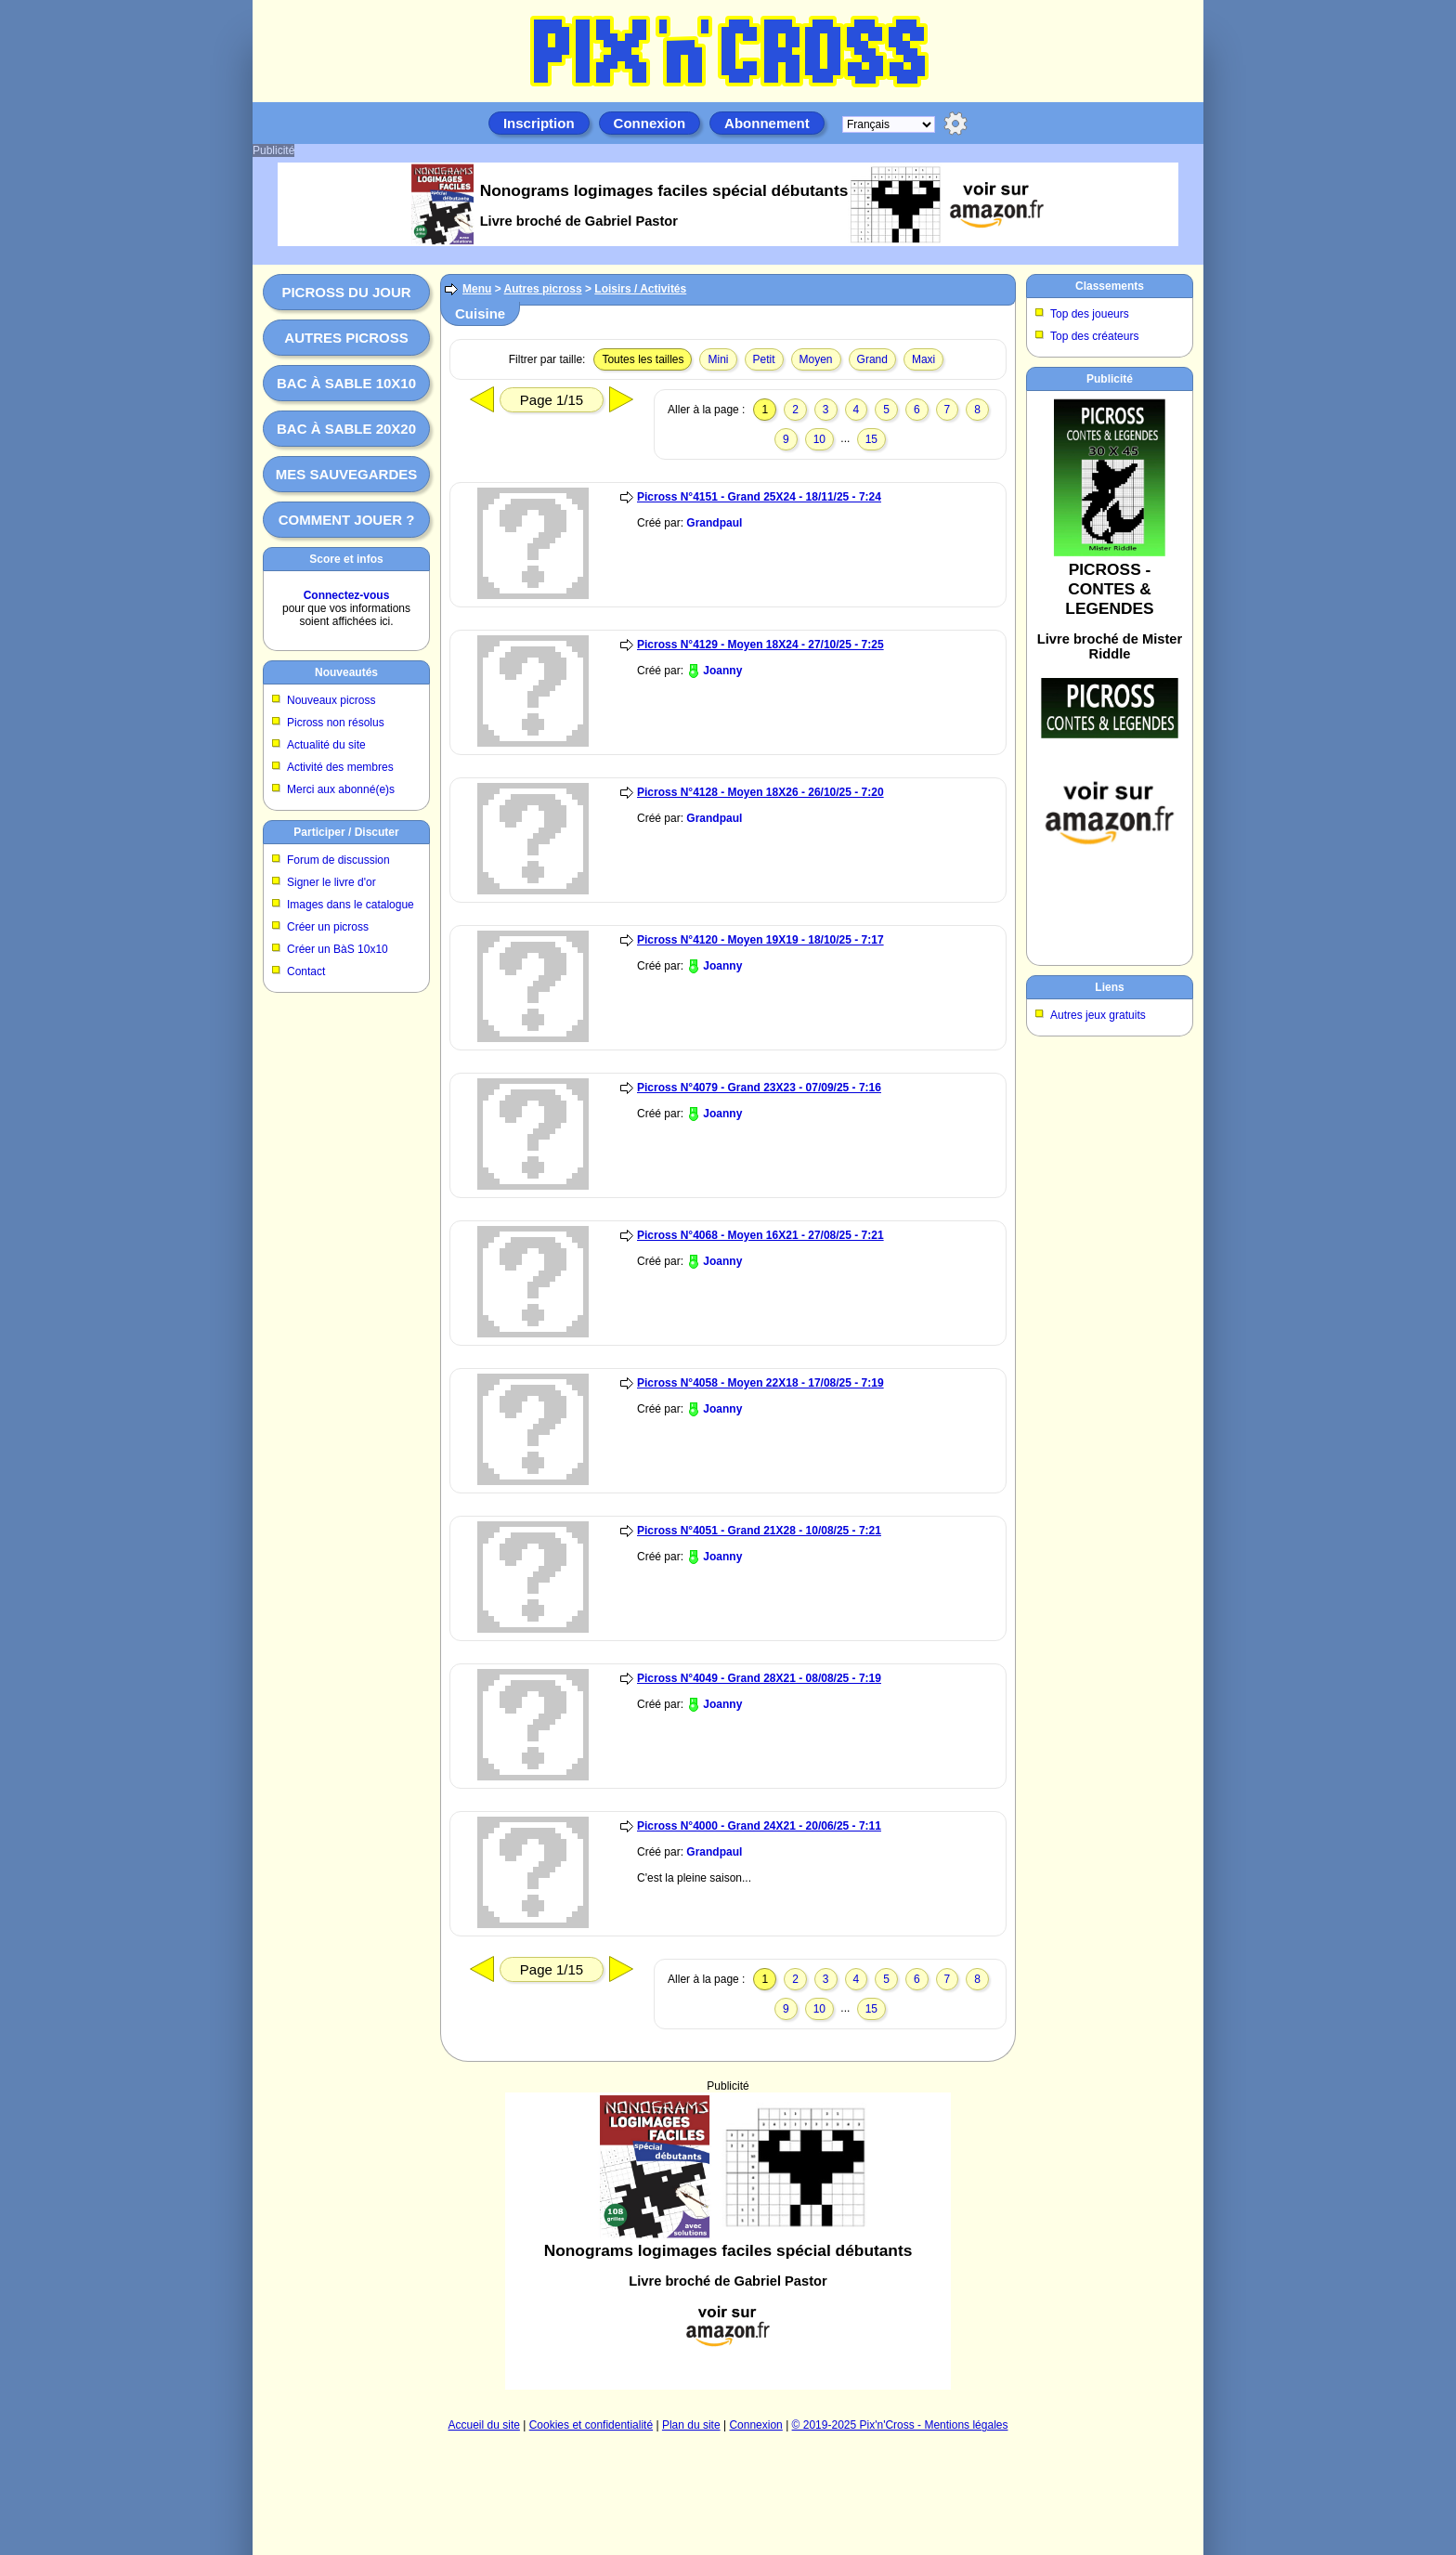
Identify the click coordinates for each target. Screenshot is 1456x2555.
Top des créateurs (1094, 336)
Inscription (539, 123)
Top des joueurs (1089, 313)
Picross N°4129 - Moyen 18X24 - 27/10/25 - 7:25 (760, 644)
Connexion (650, 123)
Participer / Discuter (345, 832)
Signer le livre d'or (331, 882)
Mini (718, 359)
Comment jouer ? (347, 520)
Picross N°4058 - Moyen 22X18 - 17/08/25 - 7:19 (760, 1382)
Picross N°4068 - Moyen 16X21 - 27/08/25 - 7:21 (760, 1235)
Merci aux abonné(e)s (341, 789)
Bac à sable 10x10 (346, 383)
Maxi (923, 359)
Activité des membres (340, 767)
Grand (872, 359)
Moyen (816, 359)
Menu (476, 288)
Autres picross (346, 337)
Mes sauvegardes (347, 474)
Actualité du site (326, 744)
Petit (764, 359)
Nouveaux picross (331, 700)
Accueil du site (484, 2424)
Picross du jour (345, 292)
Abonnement (767, 123)
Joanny (722, 670)
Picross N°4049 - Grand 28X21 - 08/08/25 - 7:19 (759, 1678)
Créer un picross (328, 926)
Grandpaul (714, 522)
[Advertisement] (728, 2241)
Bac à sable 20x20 (346, 429)
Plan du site (691, 2424)
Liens (1109, 987)
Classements (1109, 286)
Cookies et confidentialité (591, 2424)
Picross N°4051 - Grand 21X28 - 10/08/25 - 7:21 (759, 1530)
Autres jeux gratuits (1098, 1015)
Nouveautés (346, 672)
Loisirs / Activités (640, 288)
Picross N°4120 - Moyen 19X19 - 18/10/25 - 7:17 (760, 939)
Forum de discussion (338, 860)
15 (871, 439)
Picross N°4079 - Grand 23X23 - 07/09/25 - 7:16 (759, 1087)
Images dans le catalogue (350, 904)
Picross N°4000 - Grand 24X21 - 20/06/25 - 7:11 (759, 1825)
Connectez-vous (347, 595)
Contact (306, 971)
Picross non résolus (335, 722)
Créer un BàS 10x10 (337, 949)
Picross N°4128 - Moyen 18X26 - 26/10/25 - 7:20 (760, 792)
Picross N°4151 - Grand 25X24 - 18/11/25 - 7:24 (759, 496)
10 (819, 439)
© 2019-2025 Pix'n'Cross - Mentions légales (900, 2424)
